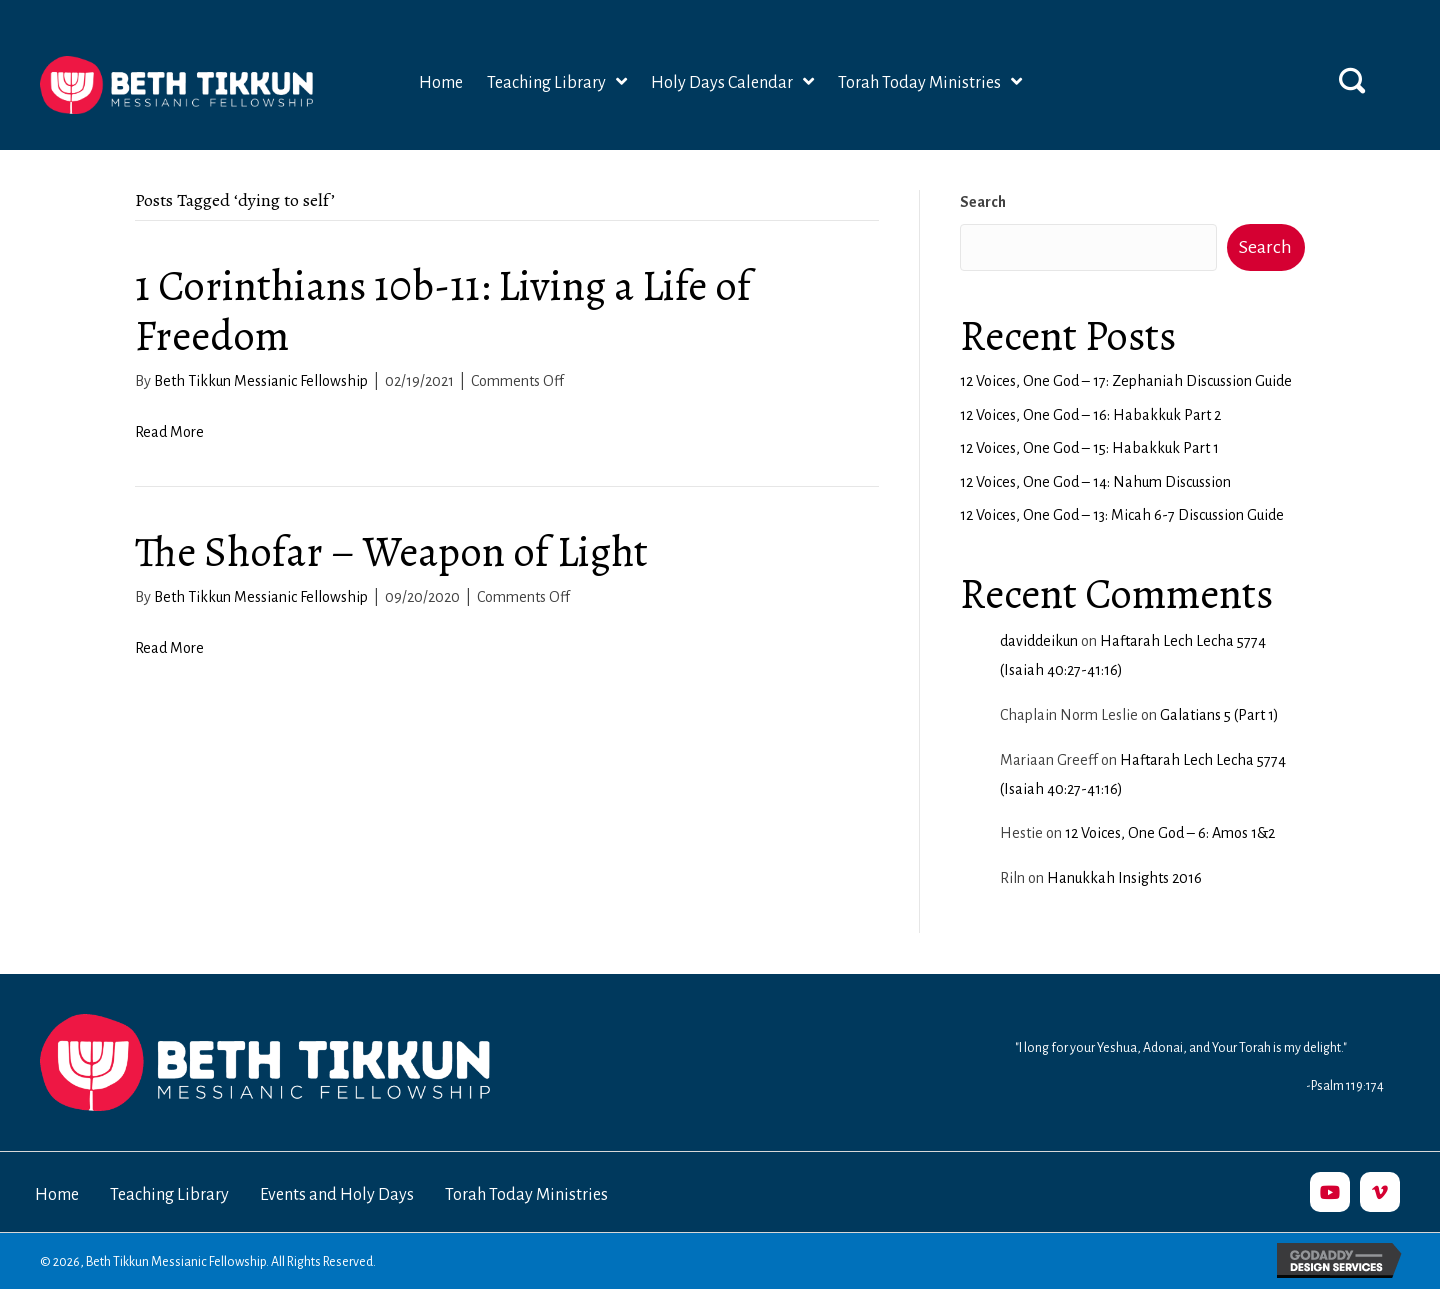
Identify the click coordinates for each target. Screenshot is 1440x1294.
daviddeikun (1039, 641)
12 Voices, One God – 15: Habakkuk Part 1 (1089, 448)
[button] (1352, 80)
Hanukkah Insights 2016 (1124, 878)
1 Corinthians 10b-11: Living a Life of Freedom (443, 310)
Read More (169, 432)
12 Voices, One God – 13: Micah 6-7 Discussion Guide (1122, 515)
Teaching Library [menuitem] (169, 1195)
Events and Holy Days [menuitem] (337, 1195)
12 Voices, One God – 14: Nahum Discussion (1095, 482)
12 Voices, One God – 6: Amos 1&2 (1170, 833)
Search (983, 202)
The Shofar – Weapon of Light (391, 551)
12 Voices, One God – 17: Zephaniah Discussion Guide (1126, 381)
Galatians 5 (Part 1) (1219, 715)
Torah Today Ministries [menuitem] (526, 1195)
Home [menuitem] (57, 1195)
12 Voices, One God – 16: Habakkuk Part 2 (1090, 415)
